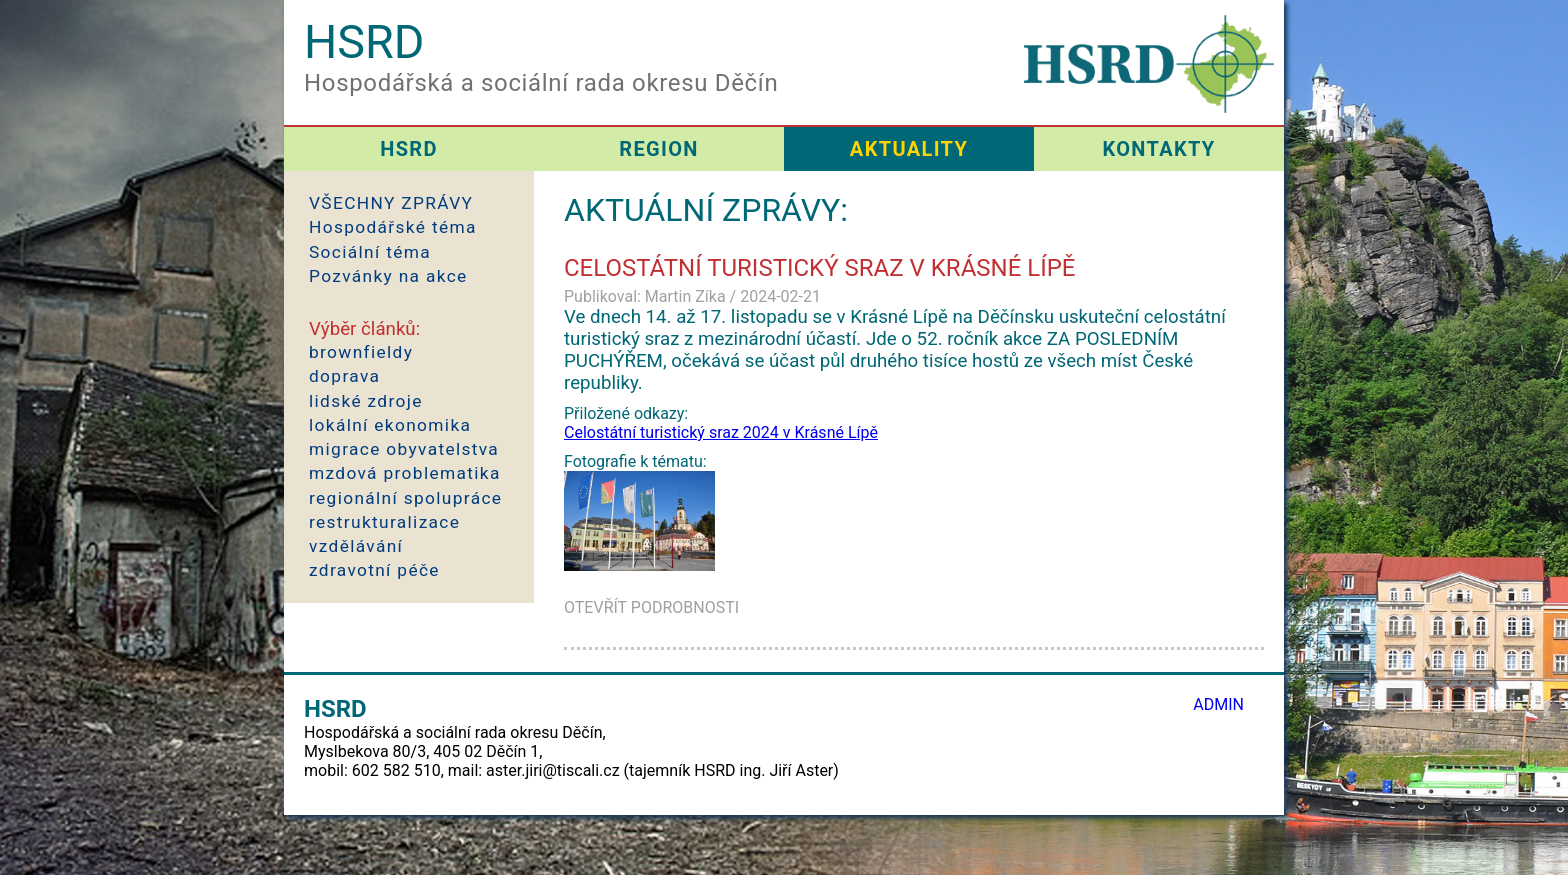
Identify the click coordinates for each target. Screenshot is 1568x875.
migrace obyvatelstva (404, 449)
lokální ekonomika (390, 425)
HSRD (409, 149)
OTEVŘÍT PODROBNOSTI (651, 607)
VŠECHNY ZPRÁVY (391, 203)
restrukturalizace (384, 522)
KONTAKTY (1158, 149)
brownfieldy (361, 352)
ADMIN (1218, 704)
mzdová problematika (405, 473)
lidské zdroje (366, 401)
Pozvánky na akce (388, 276)
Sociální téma (370, 252)
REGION (658, 149)
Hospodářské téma (393, 227)
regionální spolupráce (405, 498)
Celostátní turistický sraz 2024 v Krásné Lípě (721, 432)
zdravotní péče (374, 570)
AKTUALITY (909, 149)
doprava (344, 376)
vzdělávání (356, 546)
